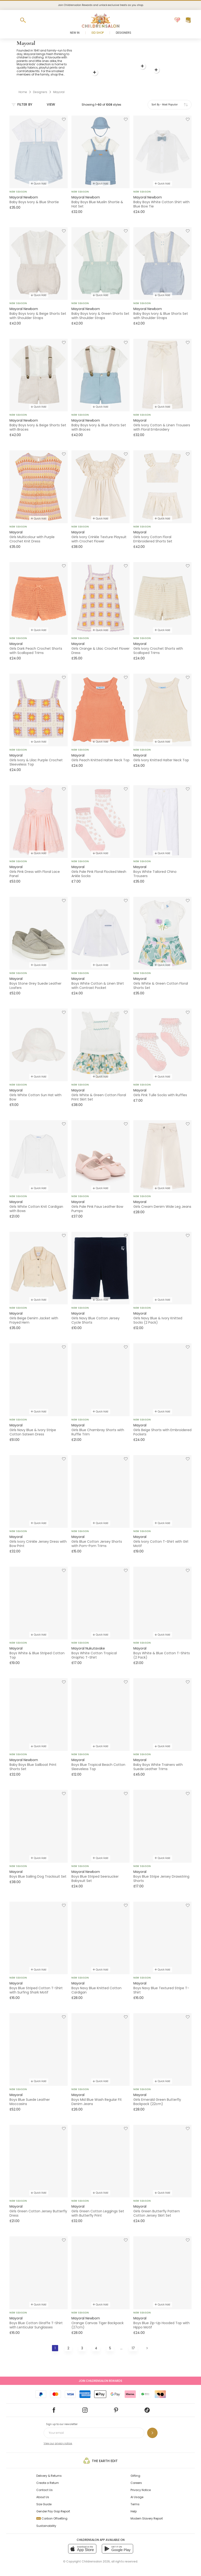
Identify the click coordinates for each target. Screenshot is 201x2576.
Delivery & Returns (49, 2476)
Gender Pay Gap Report (53, 2511)
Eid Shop (98, 33)
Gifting (135, 2476)
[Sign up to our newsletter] (152, 2433)
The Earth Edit (100, 2460)
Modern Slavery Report (147, 2518)
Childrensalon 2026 (96, 2561)
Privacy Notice (141, 2490)
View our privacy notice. (58, 2443)
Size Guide (43, 2504)
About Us (42, 2497)
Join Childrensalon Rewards (100, 2381)
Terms (135, 2504)
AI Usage (137, 2497)
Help (134, 2511)
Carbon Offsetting (51, 2518)
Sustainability (46, 2526)
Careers (136, 2483)
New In (74, 33)
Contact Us (44, 2490)
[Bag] (188, 20)
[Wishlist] (177, 20)
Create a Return (47, 2483)
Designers (123, 33)
